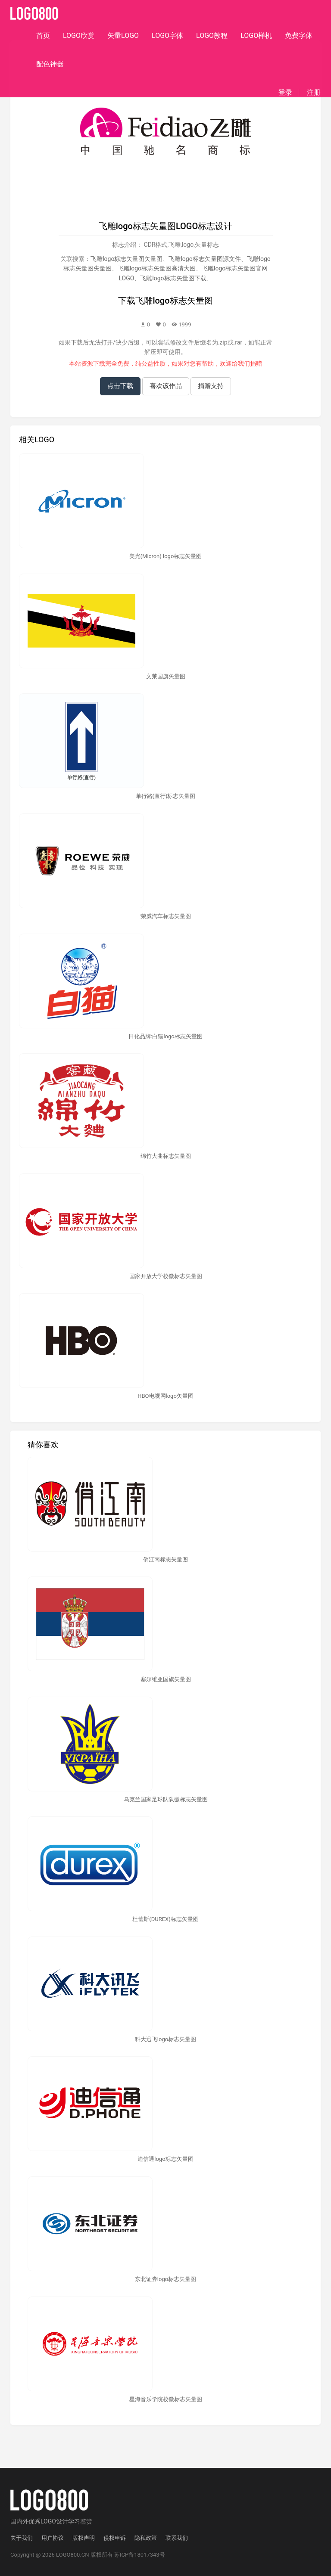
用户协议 (52, 2538)
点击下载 (120, 386)
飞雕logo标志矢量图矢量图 (126, 258)
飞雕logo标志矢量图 (173, 300)
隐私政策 (145, 2538)
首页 (43, 35)
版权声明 (83, 2538)
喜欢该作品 (166, 386)
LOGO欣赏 (78, 35)
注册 (314, 92)
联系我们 (177, 2538)
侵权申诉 (114, 2538)
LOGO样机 (256, 35)
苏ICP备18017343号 (139, 2554)
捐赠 (256, 363)
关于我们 (21, 2538)
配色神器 (50, 64)
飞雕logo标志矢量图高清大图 (157, 268)
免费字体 (298, 35)
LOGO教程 (212, 35)
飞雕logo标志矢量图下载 (173, 278)
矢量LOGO (123, 35)
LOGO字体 (167, 35)
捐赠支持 (211, 386)
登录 (285, 92)
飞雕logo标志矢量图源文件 (204, 258)
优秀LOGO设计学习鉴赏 (60, 2521)
